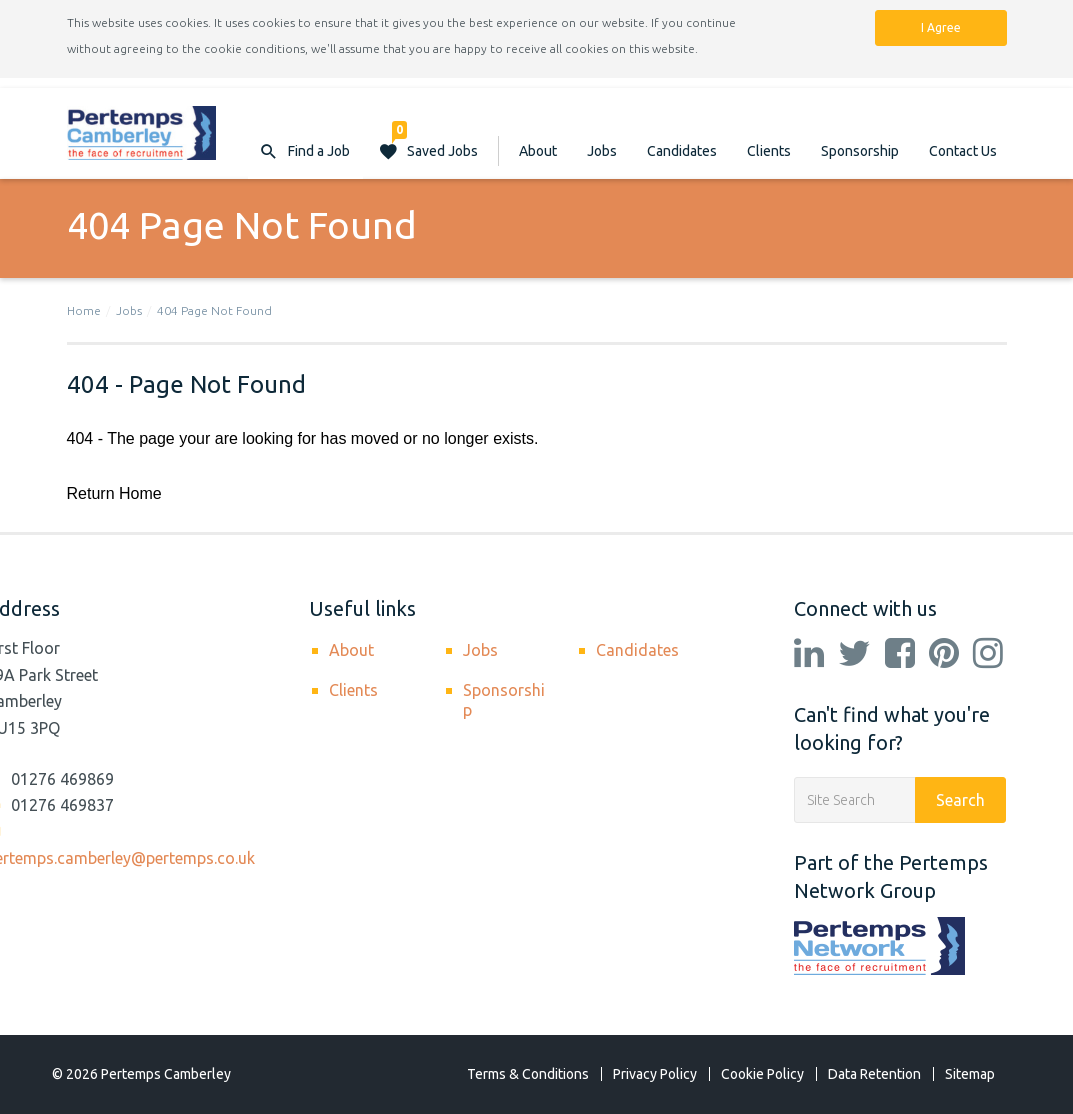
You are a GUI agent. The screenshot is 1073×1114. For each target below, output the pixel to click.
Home (84, 310)
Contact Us (963, 151)
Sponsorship (860, 151)
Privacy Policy (655, 1074)
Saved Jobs (435, 141)
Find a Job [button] (319, 151)
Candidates (682, 151)
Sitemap (970, 1074)
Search (960, 800)
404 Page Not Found (214, 310)
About (538, 151)
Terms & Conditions (528, 1074)
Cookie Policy (762, 1074)
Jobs (602, 151)
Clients (769, 151)
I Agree (941, 27)
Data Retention (874, 1074)
